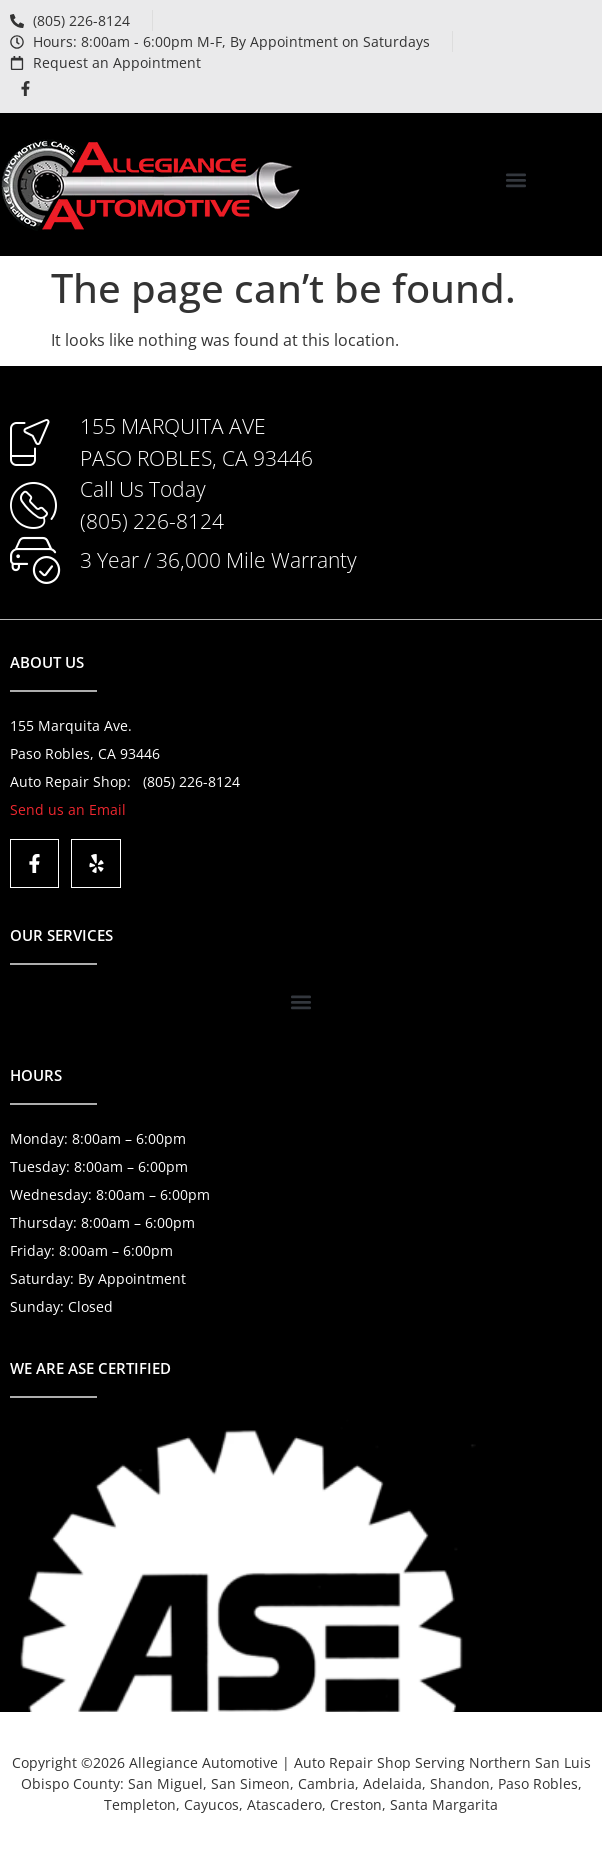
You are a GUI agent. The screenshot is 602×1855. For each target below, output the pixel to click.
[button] (516, 179)
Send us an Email (68, 809)
